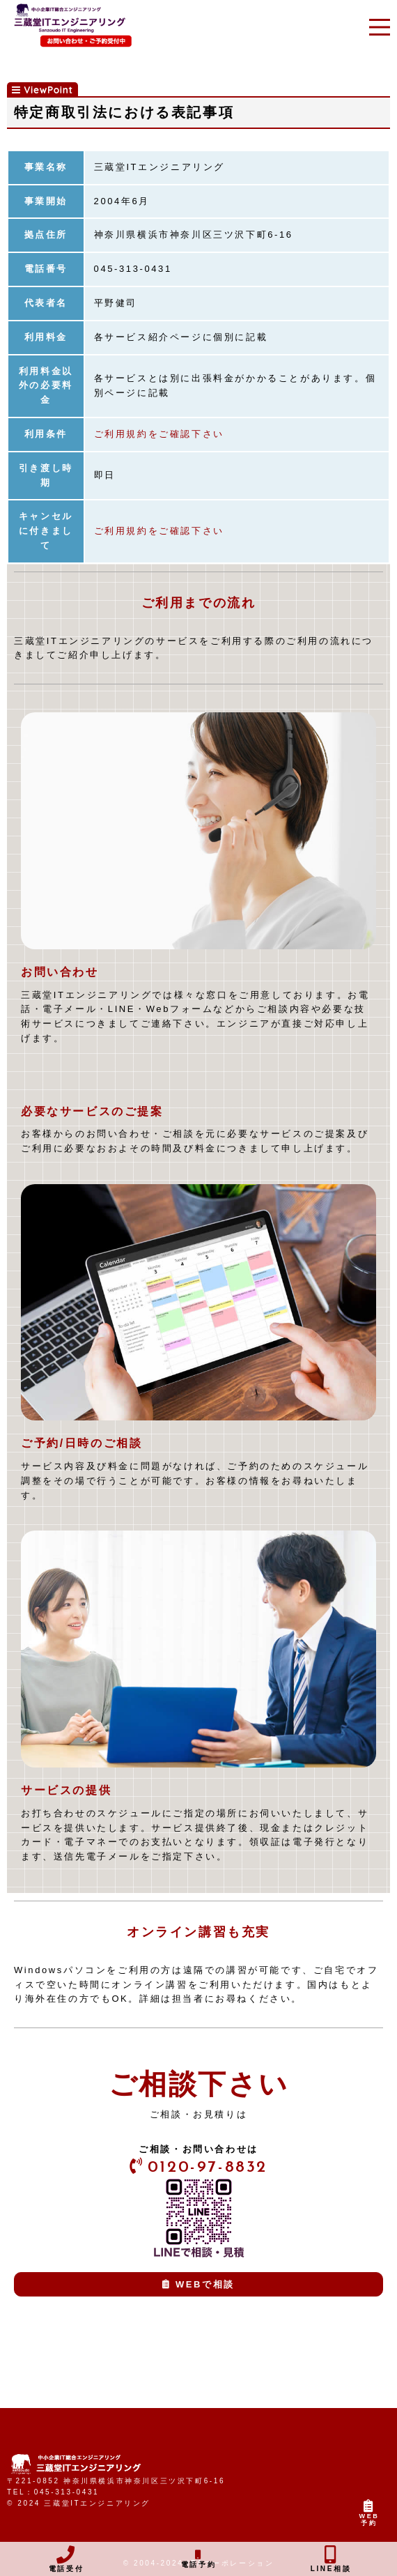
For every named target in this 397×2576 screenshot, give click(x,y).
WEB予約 (369, 2516)
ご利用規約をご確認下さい (159, 434)
